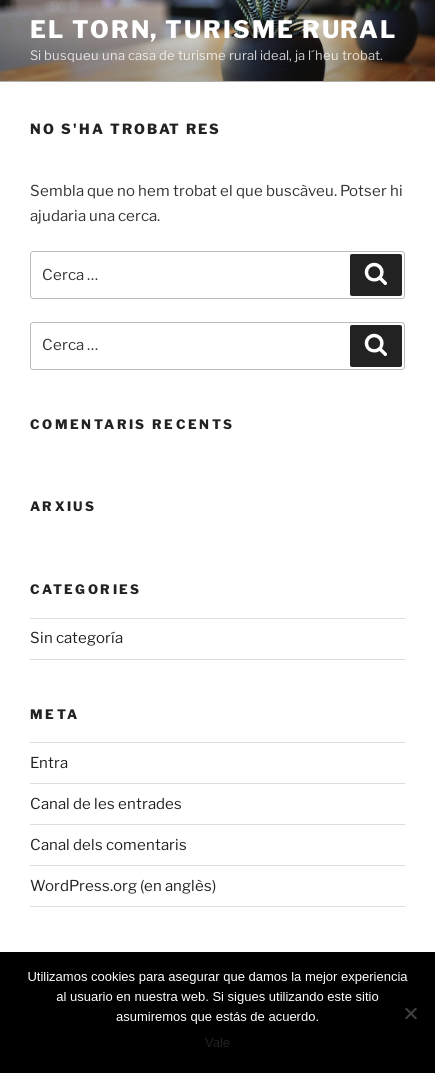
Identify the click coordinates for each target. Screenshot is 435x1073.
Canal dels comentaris (108, 845)
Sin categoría (76, 638)
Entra (49, 763)
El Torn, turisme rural (213, 29)
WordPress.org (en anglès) (123, 886)
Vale (217, 1042)
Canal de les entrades (106, 804)
